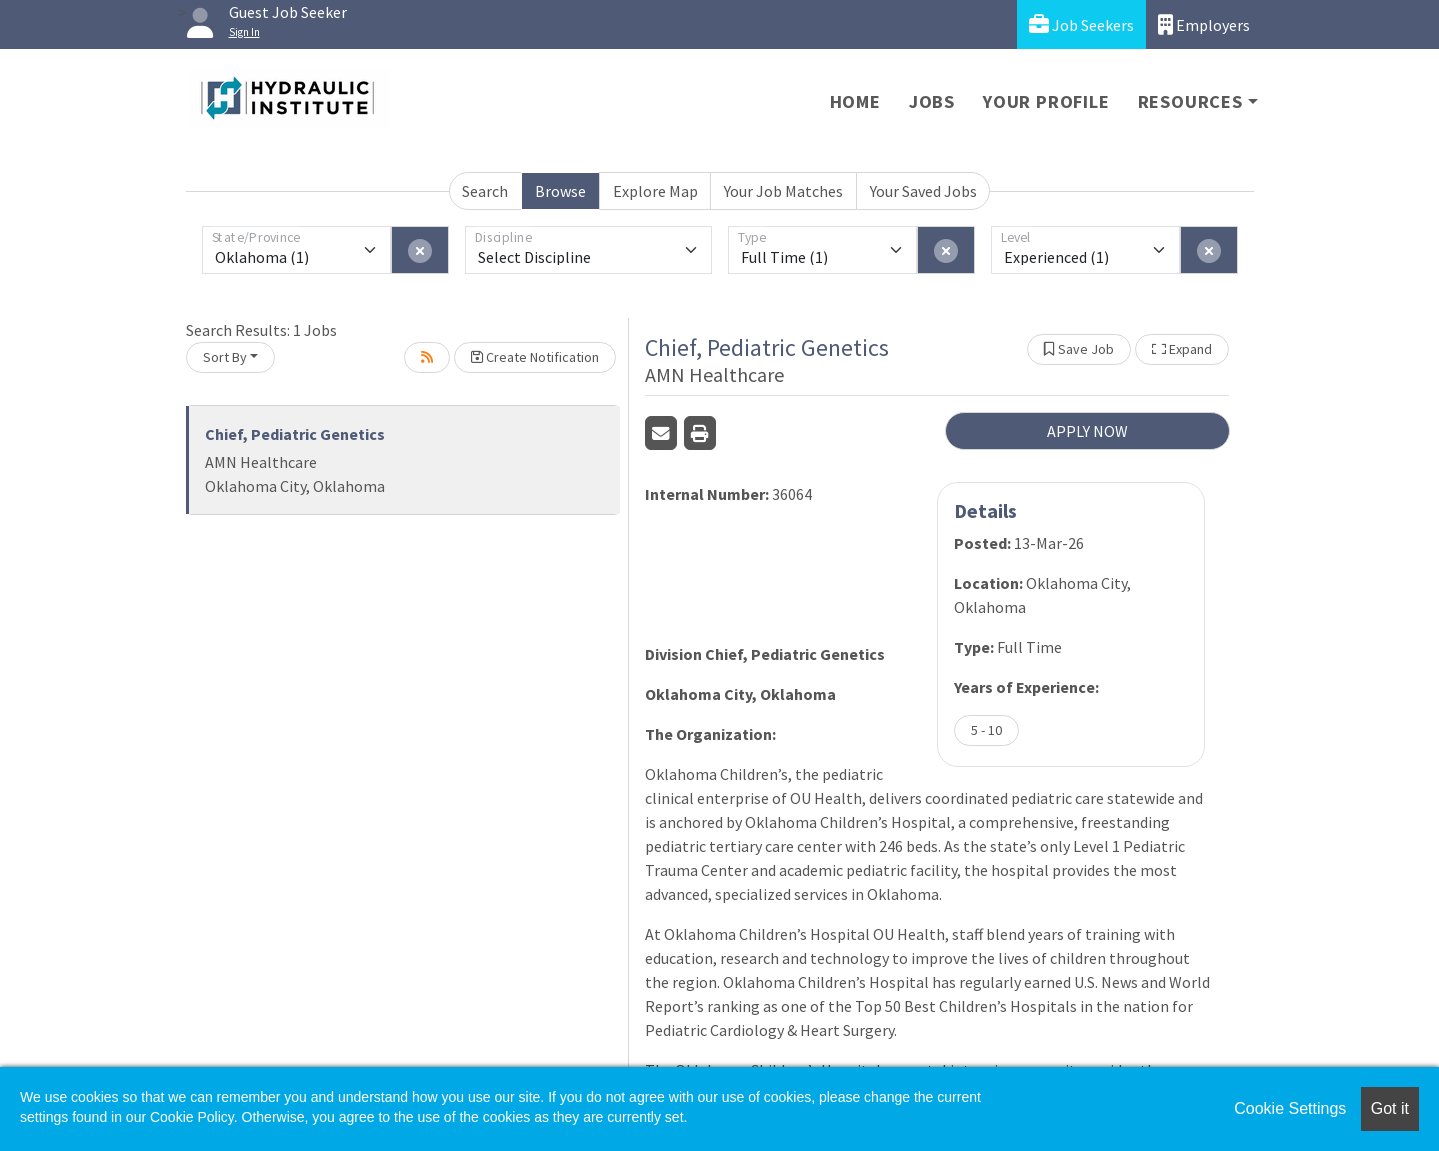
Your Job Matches (783, 191)
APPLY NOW (1087, 431)
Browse (560, 191)
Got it (1390, 1108)
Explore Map (655, 191)
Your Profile (1046, 101)
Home (855, 101)
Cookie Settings (1290, 1108)
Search (485, 191)
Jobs (932, 101)
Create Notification (535, 357)
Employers (1204, 24)
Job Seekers (1081, 24)
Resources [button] (1190, 101)
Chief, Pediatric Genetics (295, 434)
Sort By (225, 357)
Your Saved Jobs (923, 191)
